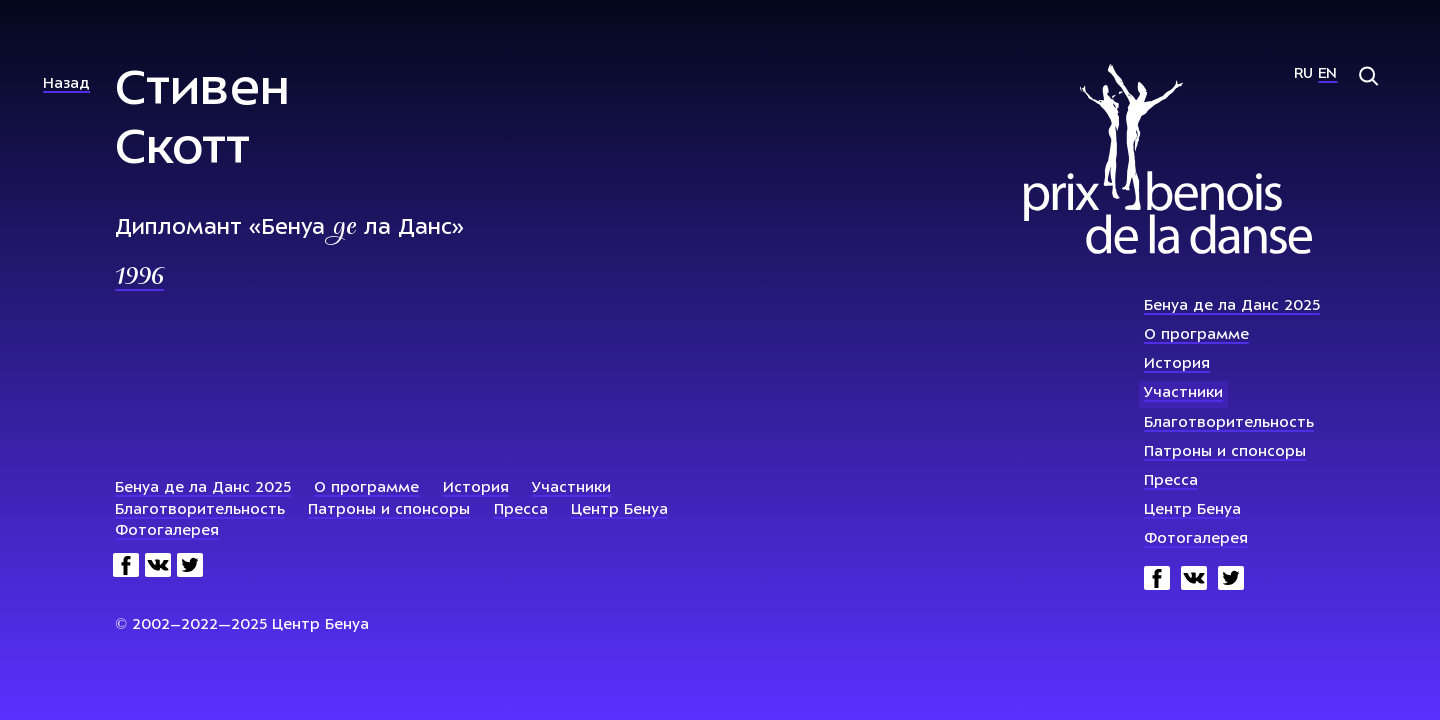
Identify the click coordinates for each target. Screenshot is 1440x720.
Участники (1183, 393)
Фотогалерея (1196, 539)
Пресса (1171, 481)
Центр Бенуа (1192, 510)
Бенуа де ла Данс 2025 (1232, 306)
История (1177, 364)
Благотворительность (1229, 423)
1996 (139, 278)
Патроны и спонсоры (1225, 452)
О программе (1196, 335)
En (1327, 74)
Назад (66, 84)
